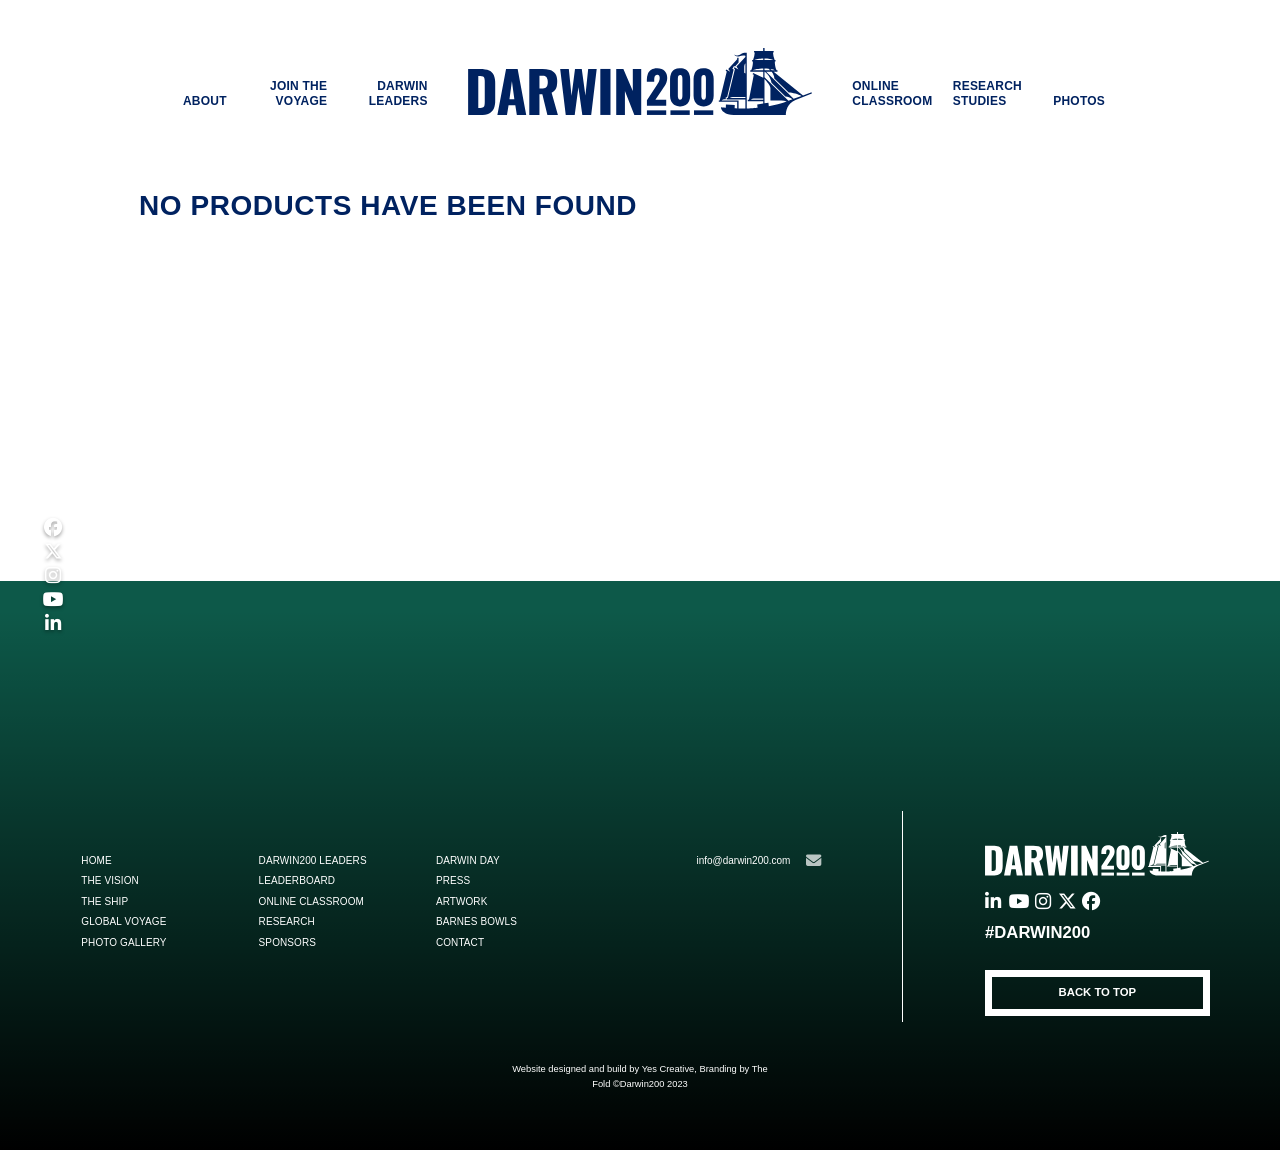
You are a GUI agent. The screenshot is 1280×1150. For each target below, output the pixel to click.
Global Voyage (123, 921)
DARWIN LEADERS (398, 93)
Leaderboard (297, 880)
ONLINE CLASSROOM (892, 93)
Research (287, 921)
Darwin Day (468, 860)
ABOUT (205, 101)
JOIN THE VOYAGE (298, 93)
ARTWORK (462, 901)
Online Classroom (311, 901)
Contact (460, 942)
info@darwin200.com (758, 860)
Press (453, 880)
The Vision (110, 880)
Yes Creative (668, 1069)
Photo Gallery (123, 942)
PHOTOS (1079, 101)
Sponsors (287, 942)
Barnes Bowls (476, 921)
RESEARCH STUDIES (987, 93)
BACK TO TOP (1098, 992)
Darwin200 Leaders (313, 860)
